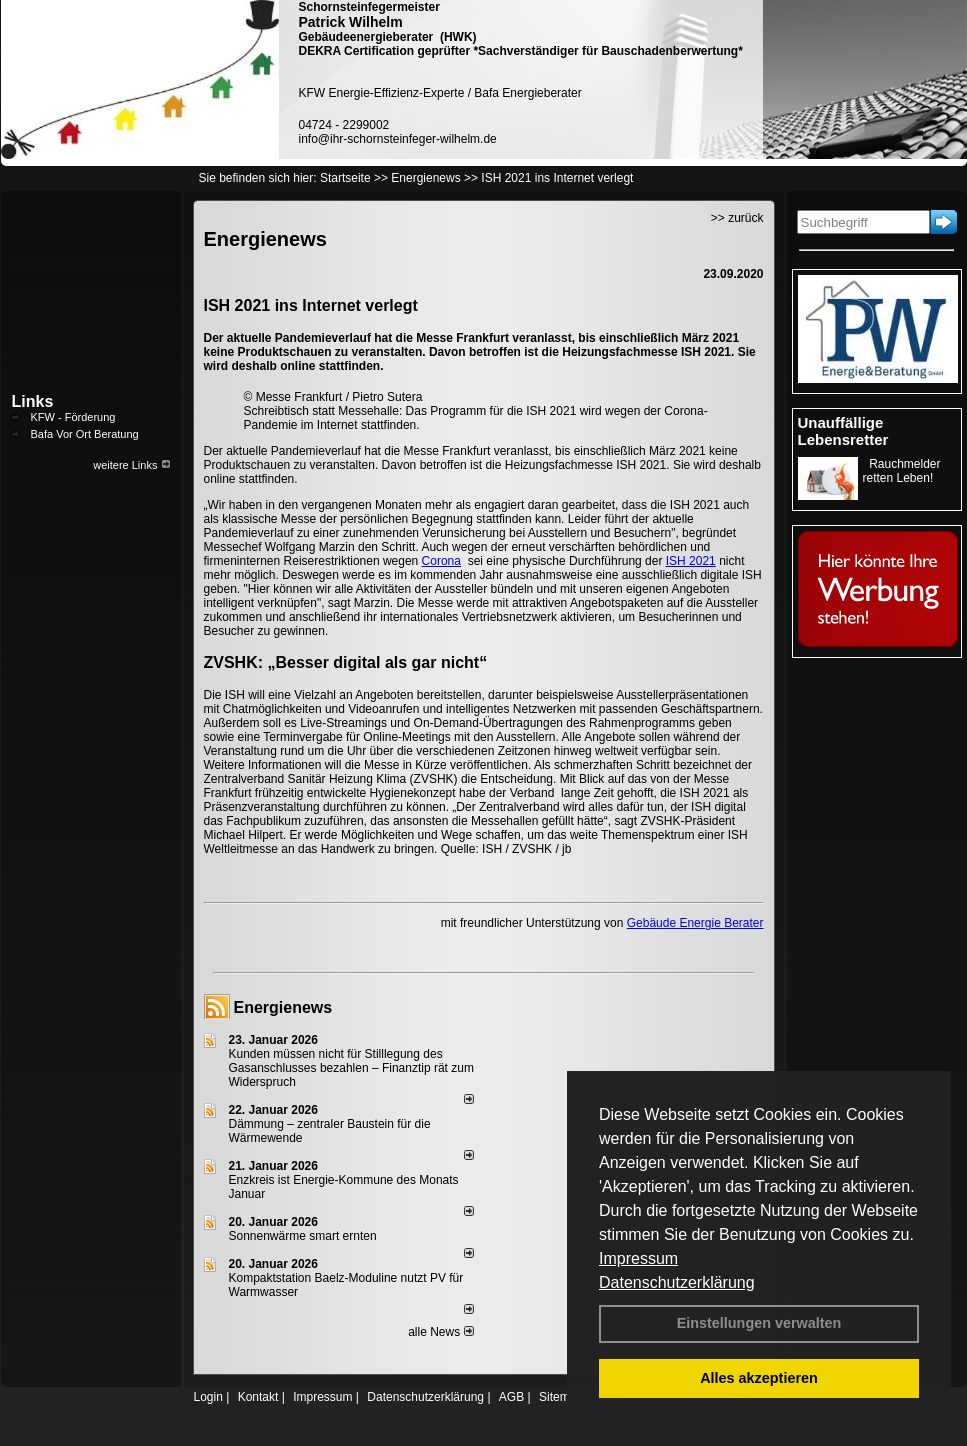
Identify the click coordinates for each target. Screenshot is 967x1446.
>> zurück (737, 218)
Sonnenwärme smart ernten (303, 1236)
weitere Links (131, 465)
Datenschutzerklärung (677, 1282)
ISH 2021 (691, 561)
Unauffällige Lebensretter (843, 431)
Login (208, 1397)
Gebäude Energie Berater (695, 923)
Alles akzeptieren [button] (759, 1378)
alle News (440, 1332)
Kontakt (258, 1397)
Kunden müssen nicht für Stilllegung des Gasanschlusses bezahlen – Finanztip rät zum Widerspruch (351, 1068)
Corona (441, 561)
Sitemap (561, 1397)
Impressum (638, 1258)
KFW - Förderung (73, 417)
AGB (511, 1397)
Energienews (283, 1007)
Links (33, 401)
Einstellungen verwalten (759, 1323)
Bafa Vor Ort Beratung (85, 434)
